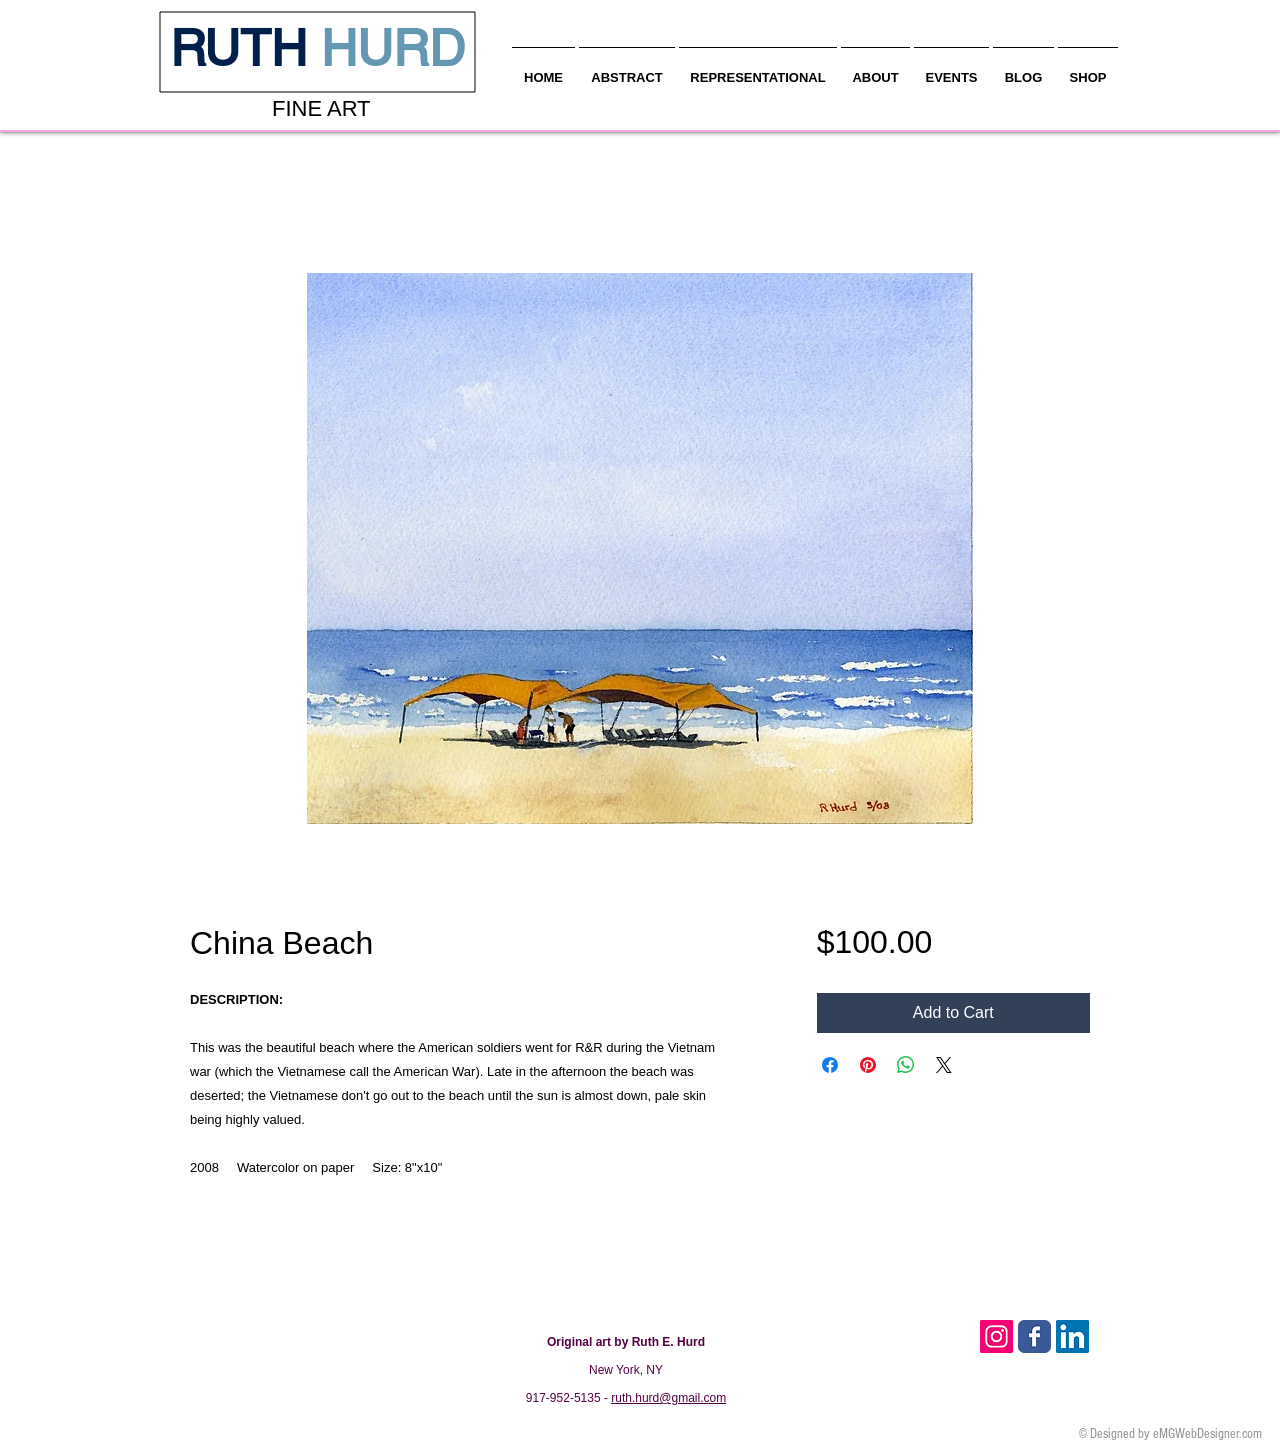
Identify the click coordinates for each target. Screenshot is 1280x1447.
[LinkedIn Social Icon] (1072, 1336)
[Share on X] (944, 1065)
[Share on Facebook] (830, 1065)
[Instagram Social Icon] (996, 1336)
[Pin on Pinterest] (868, 1065)
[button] (875, 69)
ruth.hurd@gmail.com (668, 1398)
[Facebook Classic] (1034, 1336)
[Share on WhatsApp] (906, 1065)
